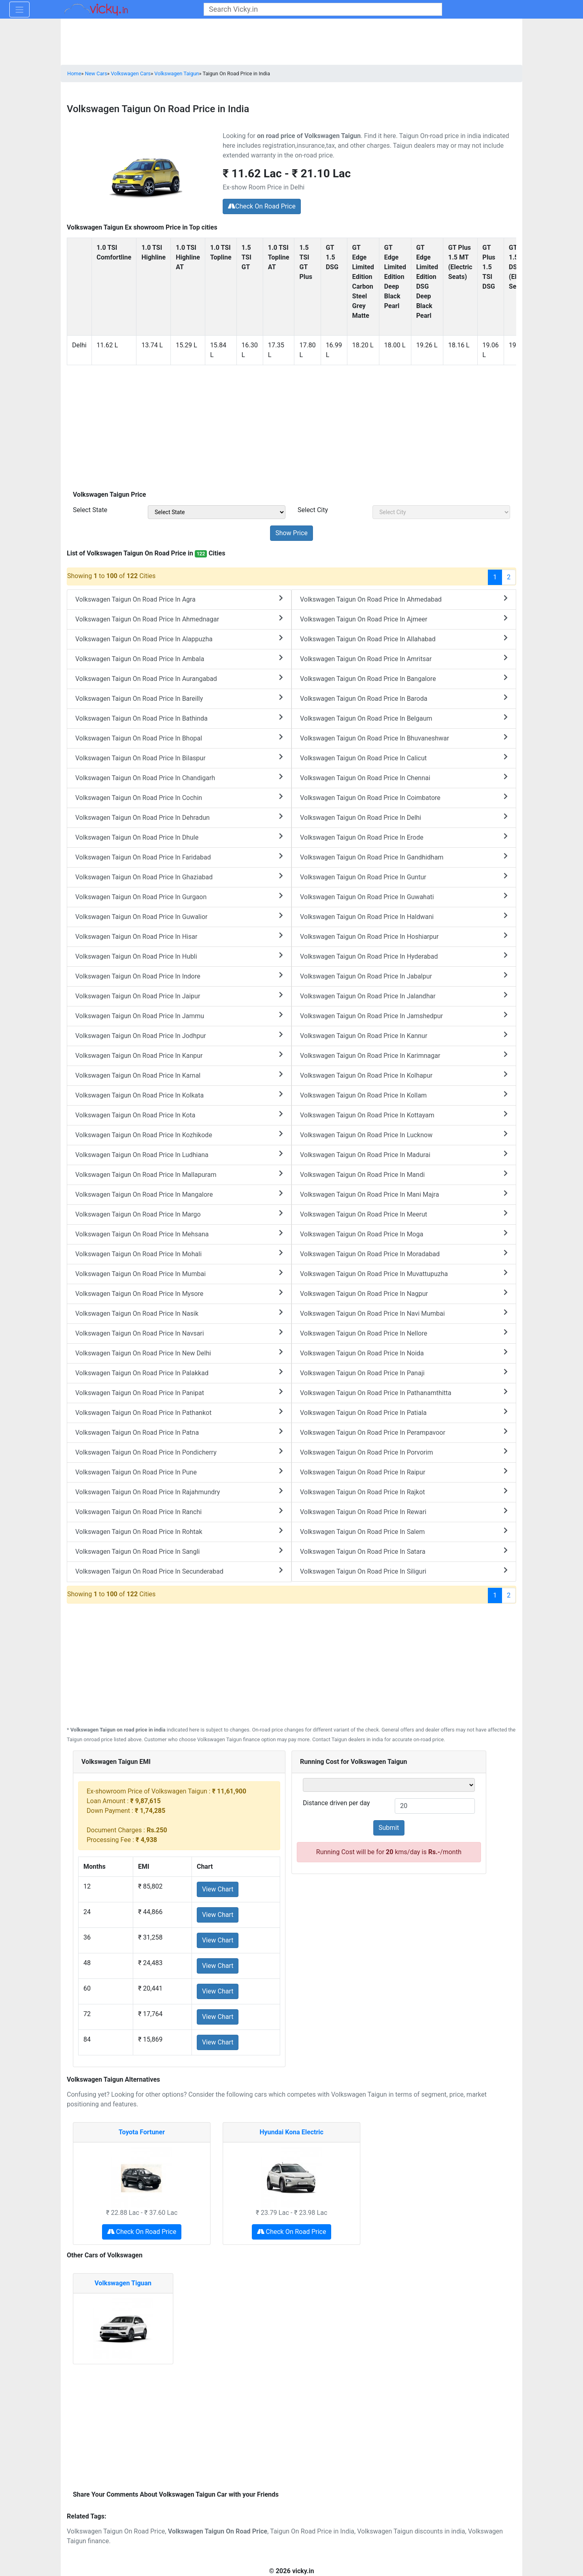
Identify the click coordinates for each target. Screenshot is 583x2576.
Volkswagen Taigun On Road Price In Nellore (404, 1333)
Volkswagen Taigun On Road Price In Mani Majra (404, 1194)
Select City (313, 510)
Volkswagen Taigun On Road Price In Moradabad (404, 1253)
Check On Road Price (262, 206)
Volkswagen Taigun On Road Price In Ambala (179, 658)
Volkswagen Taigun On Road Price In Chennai (404, 777)
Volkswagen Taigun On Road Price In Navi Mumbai (404, 1313)
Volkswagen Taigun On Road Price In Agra (179, 599)
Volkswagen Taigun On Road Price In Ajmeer (404, 619)
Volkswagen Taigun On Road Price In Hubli (179, 956)
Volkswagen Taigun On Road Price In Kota (179, 1114)
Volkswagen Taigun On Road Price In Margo (179, 1214)
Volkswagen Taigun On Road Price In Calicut (404, 757)
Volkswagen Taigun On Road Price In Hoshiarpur (404, 936)
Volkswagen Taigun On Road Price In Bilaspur (179, 757)
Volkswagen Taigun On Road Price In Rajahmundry (179, 1491)
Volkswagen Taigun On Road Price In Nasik (179, 1313)
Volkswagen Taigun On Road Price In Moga (404, 1234)
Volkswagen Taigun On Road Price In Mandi (404, 1174)
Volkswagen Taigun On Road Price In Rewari (404, 1511)
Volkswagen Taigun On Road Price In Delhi (404, 817)
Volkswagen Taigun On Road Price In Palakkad (179, 1372)
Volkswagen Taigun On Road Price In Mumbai (179, 1273)
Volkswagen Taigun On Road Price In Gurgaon (179, 896)
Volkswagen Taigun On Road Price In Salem (404, 1531)
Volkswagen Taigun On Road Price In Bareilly (179, 698)
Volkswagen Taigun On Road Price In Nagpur (404, 1293)
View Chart (218, 1889)
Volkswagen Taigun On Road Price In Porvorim (404, 1452)
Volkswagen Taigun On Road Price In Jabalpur (404, 976)
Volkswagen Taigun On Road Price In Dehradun (179, 817)
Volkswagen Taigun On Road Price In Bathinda (179, 718)
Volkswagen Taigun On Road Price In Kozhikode (179, 1134)
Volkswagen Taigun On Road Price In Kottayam (404, 1114)
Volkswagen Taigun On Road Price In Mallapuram (179, 1174)
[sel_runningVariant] (389, 1785)
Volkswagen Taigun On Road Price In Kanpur (179, 1055)
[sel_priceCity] (441, 512)
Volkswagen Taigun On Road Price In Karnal (179, 1075)
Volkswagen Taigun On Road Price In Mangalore (179, 1194)
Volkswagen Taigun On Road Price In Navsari (179, 1333)
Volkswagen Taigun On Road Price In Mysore (179, 1293)
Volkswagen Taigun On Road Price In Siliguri (404, 1571)
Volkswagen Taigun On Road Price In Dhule (179, 837)
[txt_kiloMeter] (434, 1806)
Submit (389, 1827)
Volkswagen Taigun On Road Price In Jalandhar (404, 995)
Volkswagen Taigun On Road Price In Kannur (404, 1035)
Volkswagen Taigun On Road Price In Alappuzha (179, 638)
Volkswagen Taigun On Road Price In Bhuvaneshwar (404, 738)
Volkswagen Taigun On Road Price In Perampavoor (404, 1432)
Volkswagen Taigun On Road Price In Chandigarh (179, 777)
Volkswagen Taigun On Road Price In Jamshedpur (404, 1015)
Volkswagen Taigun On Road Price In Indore (179, 976)
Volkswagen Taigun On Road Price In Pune (179, 1472)
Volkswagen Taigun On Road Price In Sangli (179, 1551)
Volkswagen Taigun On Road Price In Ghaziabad (179, 876)
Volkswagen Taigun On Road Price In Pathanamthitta (404, 1392)
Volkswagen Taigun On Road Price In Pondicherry (179, 1452)
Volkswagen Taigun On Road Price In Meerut (404, 1214)
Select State (90, 510)
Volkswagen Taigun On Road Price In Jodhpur (179, 1035)
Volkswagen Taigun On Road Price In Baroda (404, 698)
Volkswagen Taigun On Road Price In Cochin (179, 797)
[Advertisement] (291, 428)
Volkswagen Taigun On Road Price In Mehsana (179, 1234)
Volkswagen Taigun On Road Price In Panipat (179, 1392)
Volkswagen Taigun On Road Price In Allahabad (404, 638)
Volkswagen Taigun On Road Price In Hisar (179, 936)
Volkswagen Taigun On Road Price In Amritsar (404, 658)
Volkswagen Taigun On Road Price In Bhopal (179, 738)
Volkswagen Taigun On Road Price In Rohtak (179, 1531)
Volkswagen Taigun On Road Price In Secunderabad (179, 1571)
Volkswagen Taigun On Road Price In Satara (404, 1551)
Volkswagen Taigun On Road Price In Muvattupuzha (404, 1273)
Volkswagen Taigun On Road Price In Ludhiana (179, 1154)
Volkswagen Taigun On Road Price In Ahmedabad (404, 599)
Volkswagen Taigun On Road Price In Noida (404, 1353)
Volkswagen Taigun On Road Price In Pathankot (179, 1412)
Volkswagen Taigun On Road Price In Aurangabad (179, 678)
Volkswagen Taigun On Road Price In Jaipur (179, 995)
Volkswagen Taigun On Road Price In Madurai (404, 1154)
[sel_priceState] (216, 512)
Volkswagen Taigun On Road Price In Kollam (404, 1095)
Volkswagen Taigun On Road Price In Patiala (404, 1412)
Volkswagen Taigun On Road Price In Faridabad (179, 857)
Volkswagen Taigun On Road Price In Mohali (179, 1253)
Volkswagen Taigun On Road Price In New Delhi (179, 1353)
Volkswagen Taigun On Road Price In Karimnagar (404, 1055)
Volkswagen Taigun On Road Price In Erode (404, 837)
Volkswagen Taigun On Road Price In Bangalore (404, 678)
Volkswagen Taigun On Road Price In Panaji (404, 1372)
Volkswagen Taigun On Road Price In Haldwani (404, 916)
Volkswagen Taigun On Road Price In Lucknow (404, 1134)
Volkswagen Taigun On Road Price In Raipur (404, 1472)
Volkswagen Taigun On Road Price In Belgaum (404, 718)
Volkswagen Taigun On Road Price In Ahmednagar (179, 619)
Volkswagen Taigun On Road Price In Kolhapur (404, 1075)
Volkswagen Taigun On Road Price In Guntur (404, 876)
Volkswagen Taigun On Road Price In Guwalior (179, 916)
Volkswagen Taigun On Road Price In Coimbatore (404, 797)
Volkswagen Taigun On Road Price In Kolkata (179, 1095)
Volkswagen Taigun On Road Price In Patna (179, 1432)
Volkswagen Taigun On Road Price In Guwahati (404, 896)
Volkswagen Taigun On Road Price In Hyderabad (404, 956)
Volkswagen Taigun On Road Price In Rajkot (404, 1491)
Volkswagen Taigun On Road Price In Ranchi (179, 1511)
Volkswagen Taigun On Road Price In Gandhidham (404, 857)
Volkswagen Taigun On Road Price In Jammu (179, 1015)
